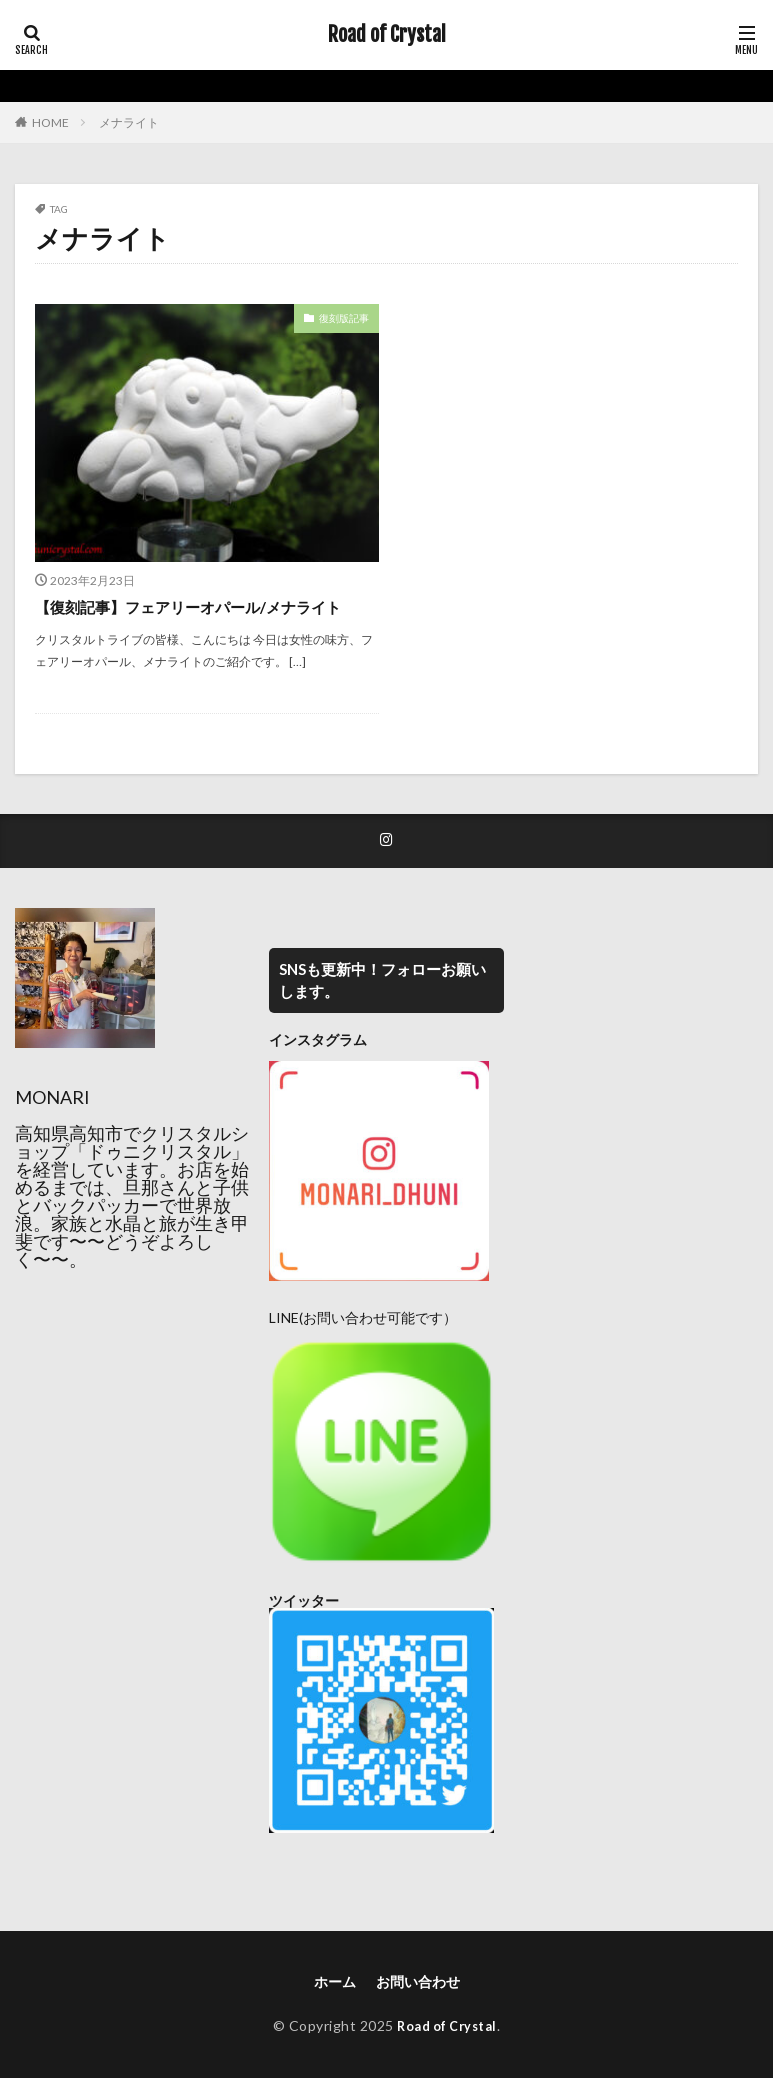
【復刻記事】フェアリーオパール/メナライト (198, 606)
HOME (50, 122)
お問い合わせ (418, 1982)
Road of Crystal (387, 35)
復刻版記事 (344, 318)
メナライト (129, 122)
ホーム (335, 1982)
